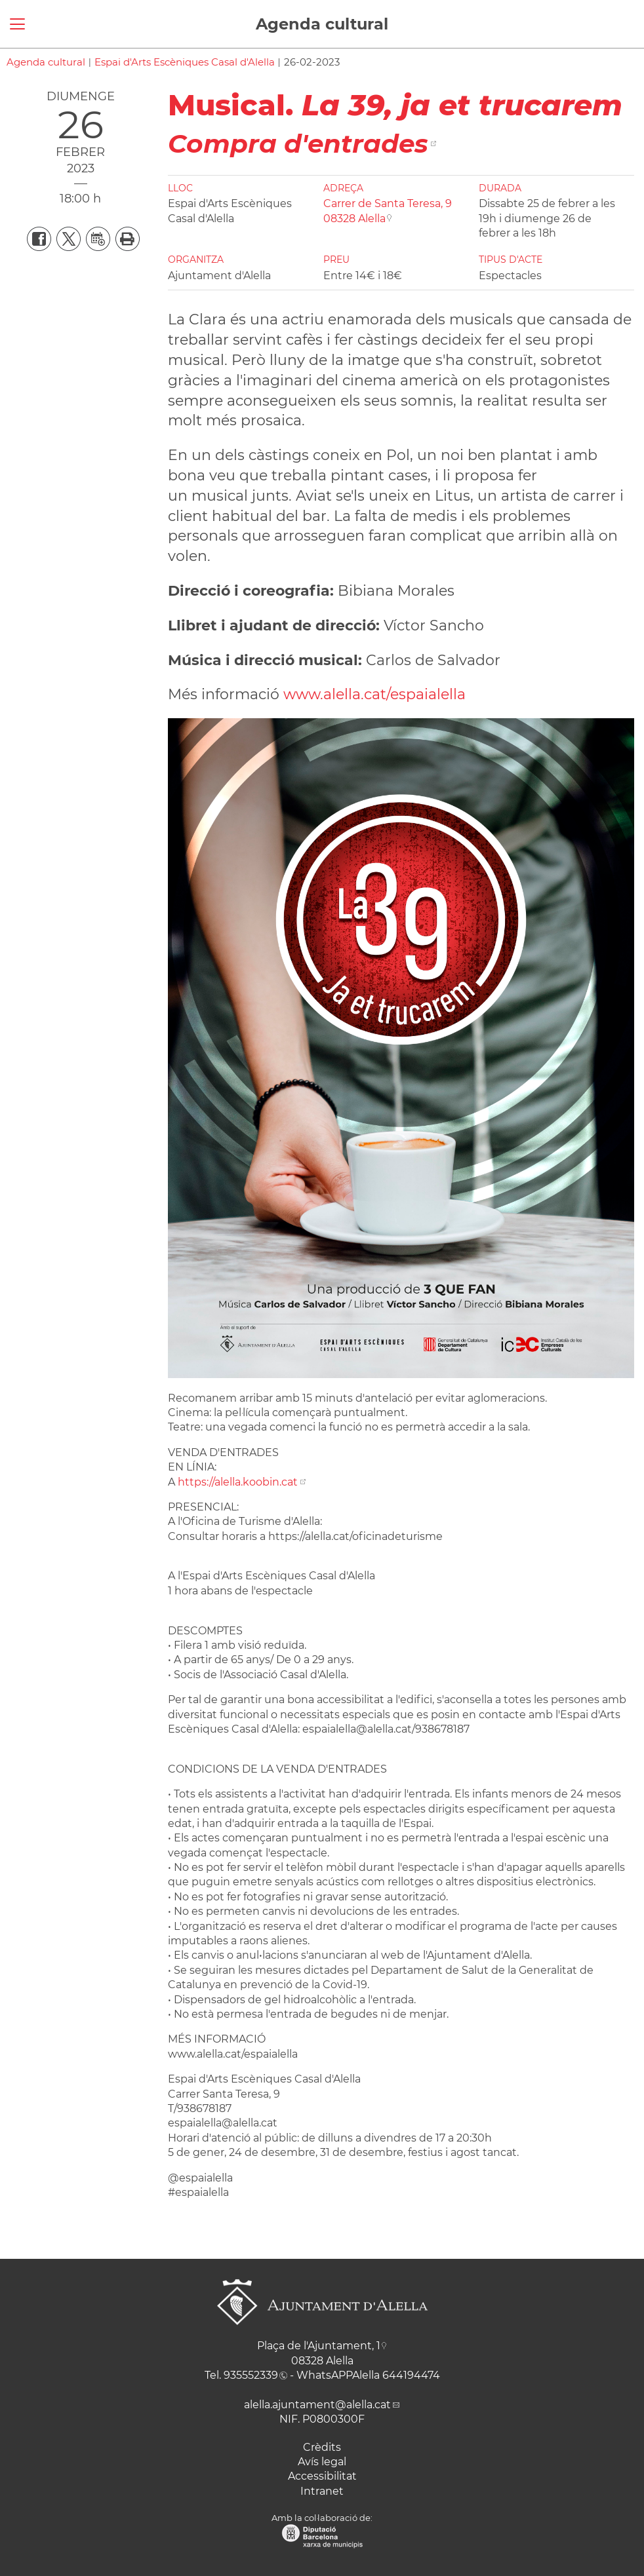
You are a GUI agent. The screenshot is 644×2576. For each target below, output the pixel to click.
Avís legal (322, 2461)
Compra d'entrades (298, 143)
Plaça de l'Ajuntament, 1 (318, 2345)
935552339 (251, 2375)
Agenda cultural (322, 23)
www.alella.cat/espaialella (374, 694)
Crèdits (322, 2447)
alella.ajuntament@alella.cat (317, 2404)
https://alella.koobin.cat (238, 1482)
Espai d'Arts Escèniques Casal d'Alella (184, 62)
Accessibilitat (322, 2476)
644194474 (411, 2375)
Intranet (322, 2491)
